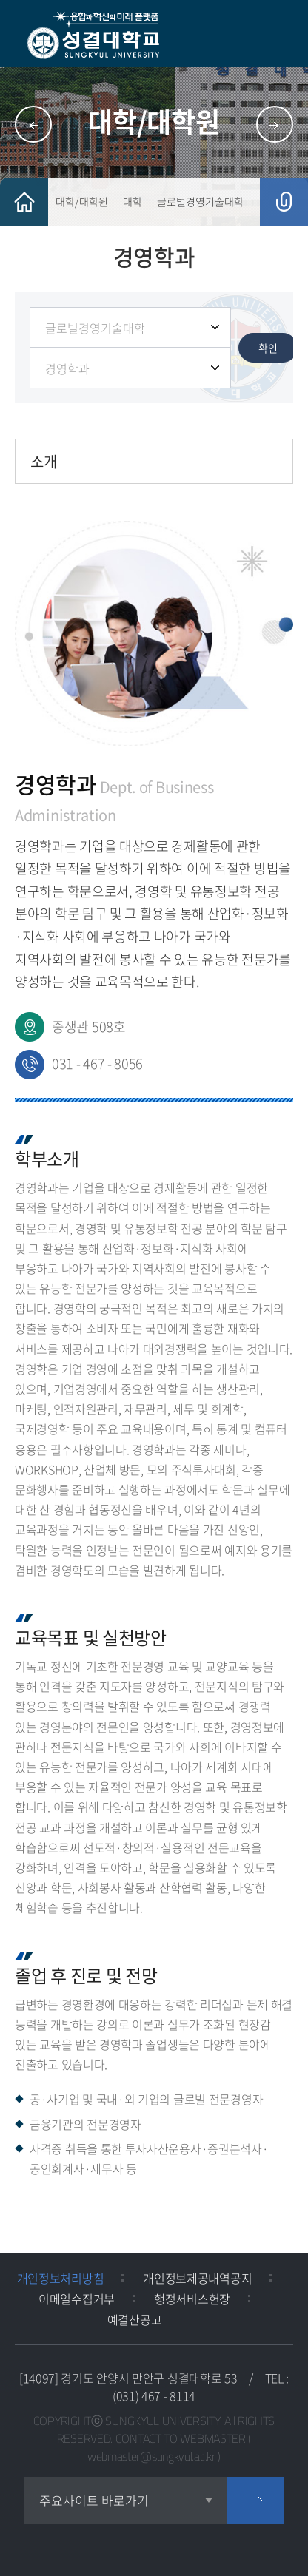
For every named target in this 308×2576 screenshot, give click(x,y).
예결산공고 (134, 2319)
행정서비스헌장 (192, 2298)
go (255, 2500)
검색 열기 (244, 33)
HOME (24, 202)
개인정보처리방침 (60, 2278)
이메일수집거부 (76, 2298)
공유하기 (284, 202)
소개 (43, 461)
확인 (268, 347)
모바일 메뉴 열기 (281, 33)
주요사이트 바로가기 (94, 2500)
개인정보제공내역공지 (197, 2278)
